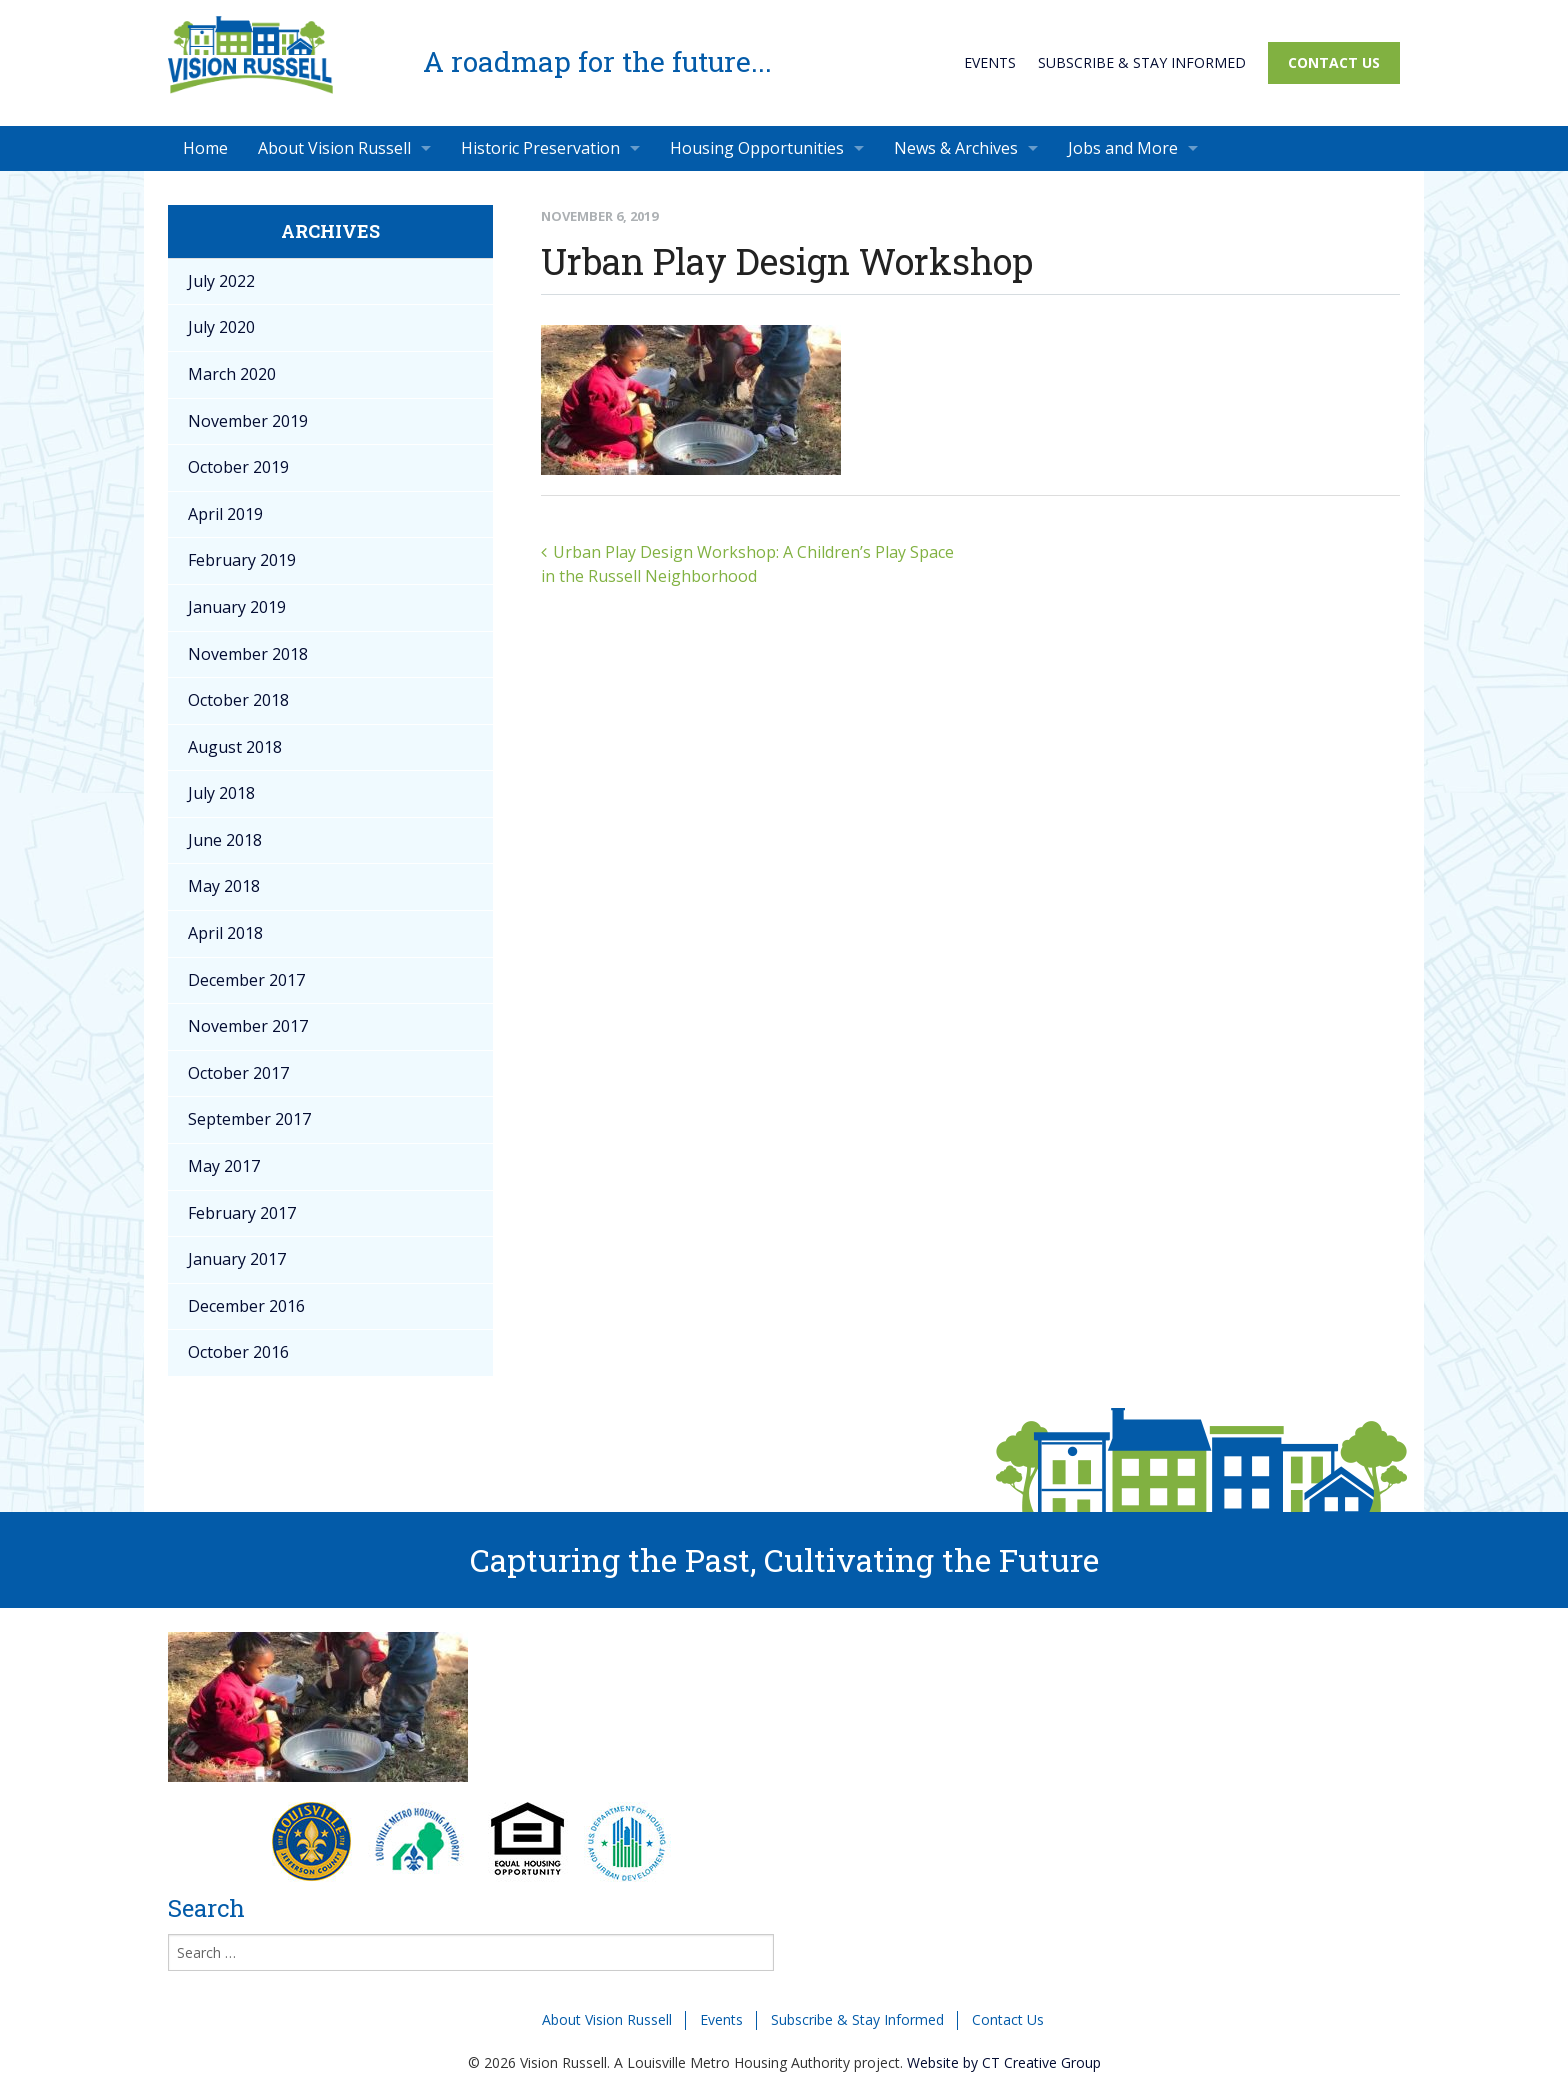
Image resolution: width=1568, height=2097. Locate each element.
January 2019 (237, 607)
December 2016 (246, 1306)
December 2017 (246, 980)
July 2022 (221, 281)
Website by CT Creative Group (1004, 2062)
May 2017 (224, 1166)
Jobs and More (1123, 148)
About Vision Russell (334, 148)
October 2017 (238, 1073)
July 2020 (221, 327)
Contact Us (1334, 62)
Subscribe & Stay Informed (1142, 62)
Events (990, 62)
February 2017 (242, 1213)
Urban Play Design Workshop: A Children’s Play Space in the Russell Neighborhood (747, 564)
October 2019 (238, 467)
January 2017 (237, 1259)
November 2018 (248, 654)
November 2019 (248, 421)
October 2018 (238, 700)
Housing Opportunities (757, 148)
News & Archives (956, 148)
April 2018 (225, 933)
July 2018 (221, 793)
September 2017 (249, 1119)
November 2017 (248, 1026)
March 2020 (232, 374)
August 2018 (235, 747)
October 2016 (238, 1352)
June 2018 (225, 840)
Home (205, 148)
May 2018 (224, 886)
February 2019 (242, 560)
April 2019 (225, 514)
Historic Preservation (540, 148)
